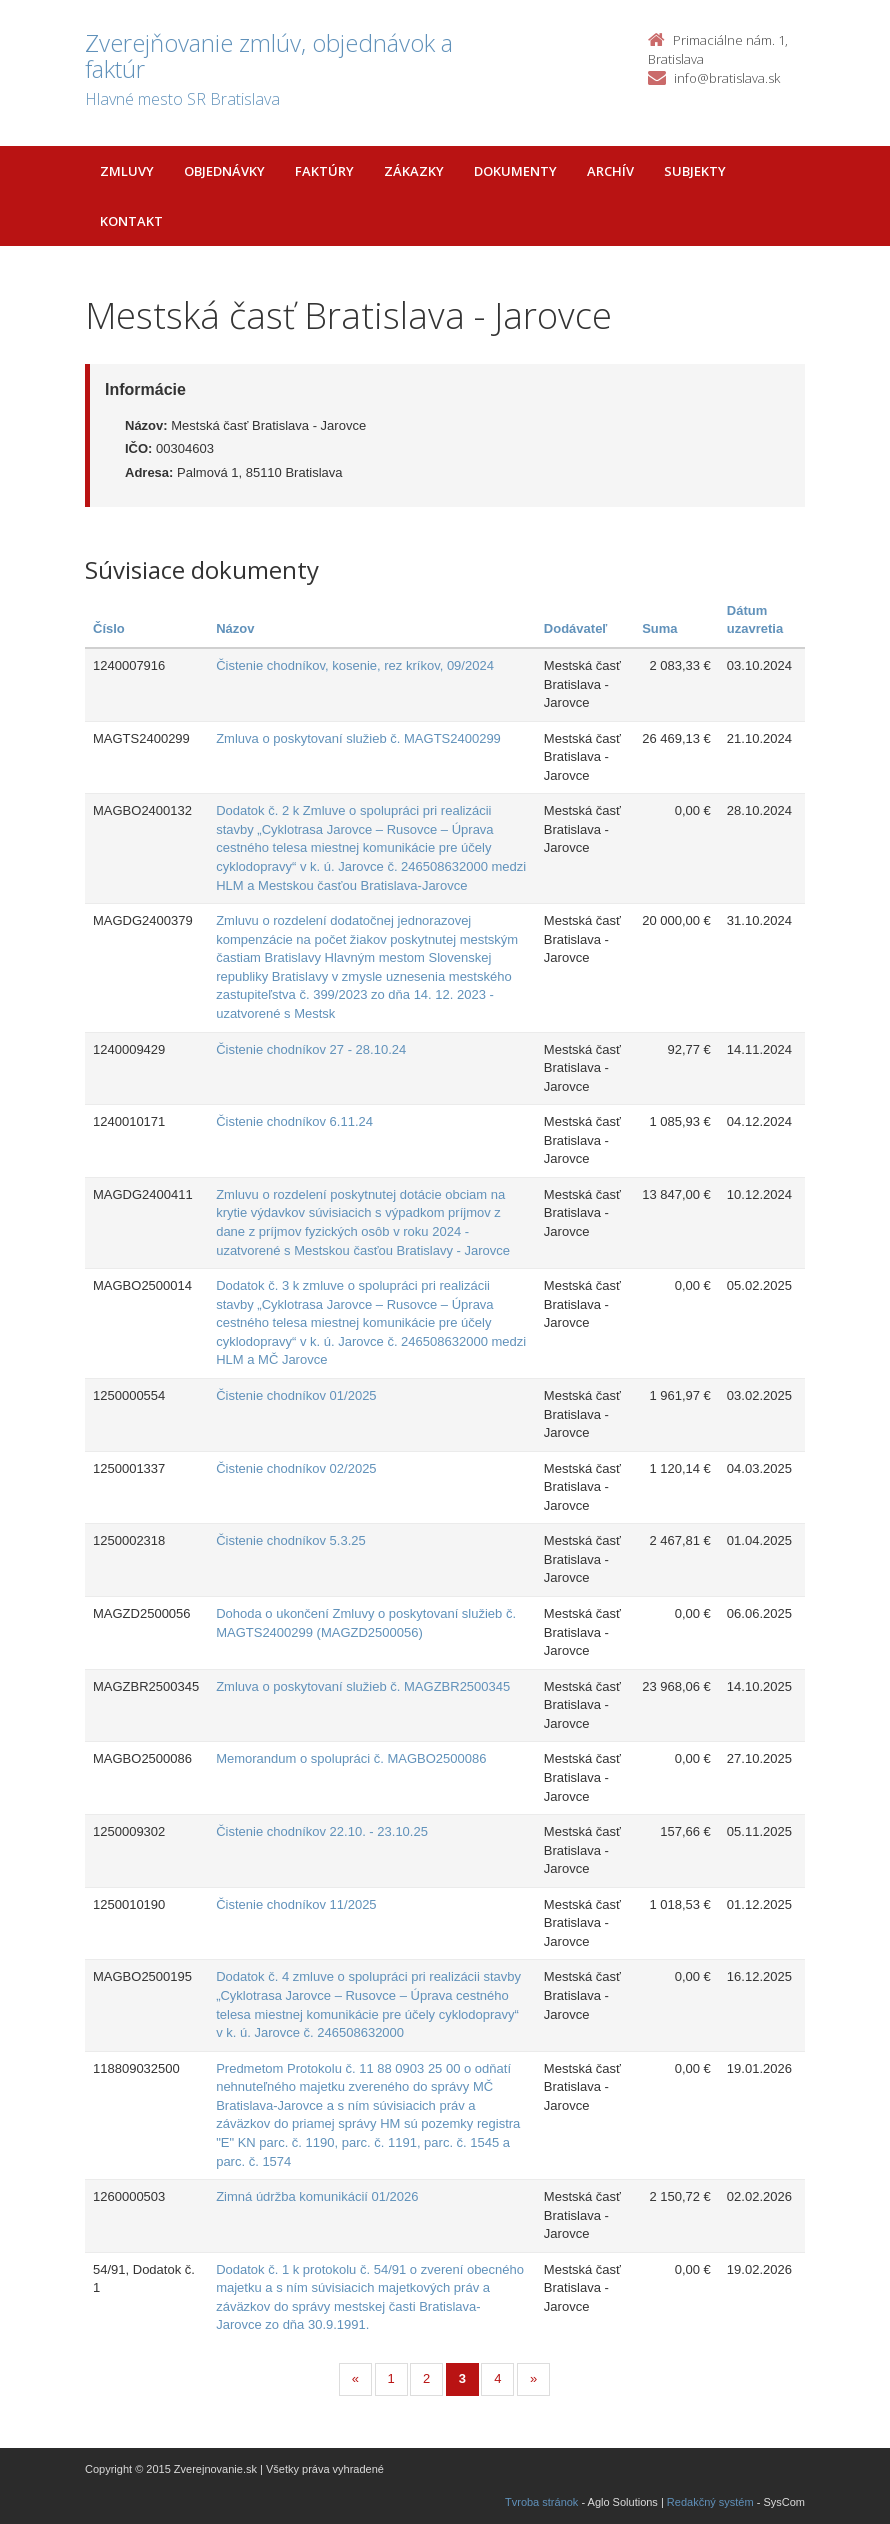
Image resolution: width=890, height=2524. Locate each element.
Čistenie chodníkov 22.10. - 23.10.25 (322, 1831)
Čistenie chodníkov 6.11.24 (294, 1121)
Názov (235, 628)
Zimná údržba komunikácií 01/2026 (317, 2196)
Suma (659, 628)
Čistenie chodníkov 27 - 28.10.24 (311, 1049)
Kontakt (131, 221)
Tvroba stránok (541, 2502)
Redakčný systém (710, 2502)
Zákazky (414, 171)
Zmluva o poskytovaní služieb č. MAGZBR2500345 (363, 1686)
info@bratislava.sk (727, 78)
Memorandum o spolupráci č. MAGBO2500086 (351, 1758)
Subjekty (695, 171)
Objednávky (224, 171)
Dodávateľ (576, 628)
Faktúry (324, 171)
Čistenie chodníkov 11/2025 (296, 1904)
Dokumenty (515, 171)
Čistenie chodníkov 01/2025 (296, 1395)
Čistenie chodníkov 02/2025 (296, 1468)
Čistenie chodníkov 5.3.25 (291, 1540)
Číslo (109, 628)
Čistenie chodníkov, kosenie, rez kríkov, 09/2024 (355, 665)
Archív (610, 171)
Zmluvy (127, 171)
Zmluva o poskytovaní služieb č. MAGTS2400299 (358, 738)
